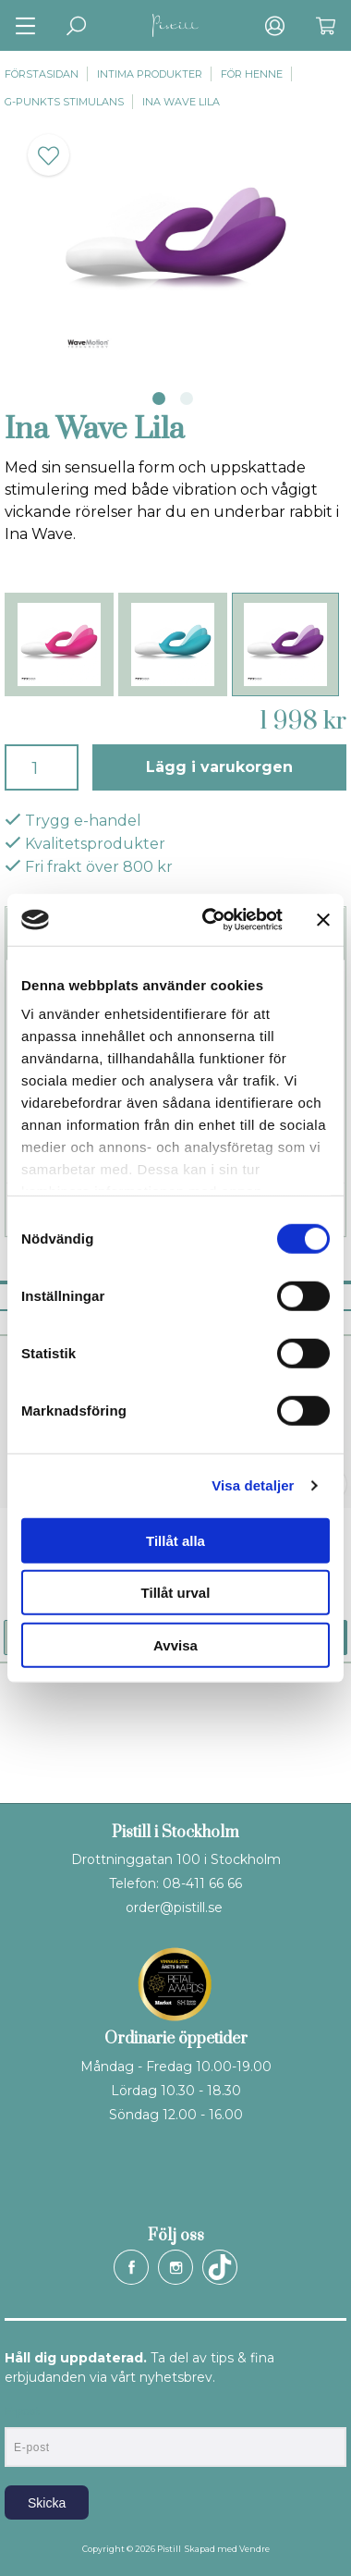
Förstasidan (42, 73)
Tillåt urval (176, 1593)
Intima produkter (149, 73)
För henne (252, 73)
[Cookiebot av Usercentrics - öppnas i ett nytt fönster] (211, 920)
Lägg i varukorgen (219, 767)
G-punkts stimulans (64, 101)
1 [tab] (158, 398)
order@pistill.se (174, 1907)
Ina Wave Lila (181, 101)
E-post (22, 2411)
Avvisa (175, 1644)
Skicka (47, 2503)
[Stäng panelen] (323, 920)
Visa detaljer (253, 1485)
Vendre (254, 2549)
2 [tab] (186, 398)
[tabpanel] (175, 244)
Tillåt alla (175, 1540)
